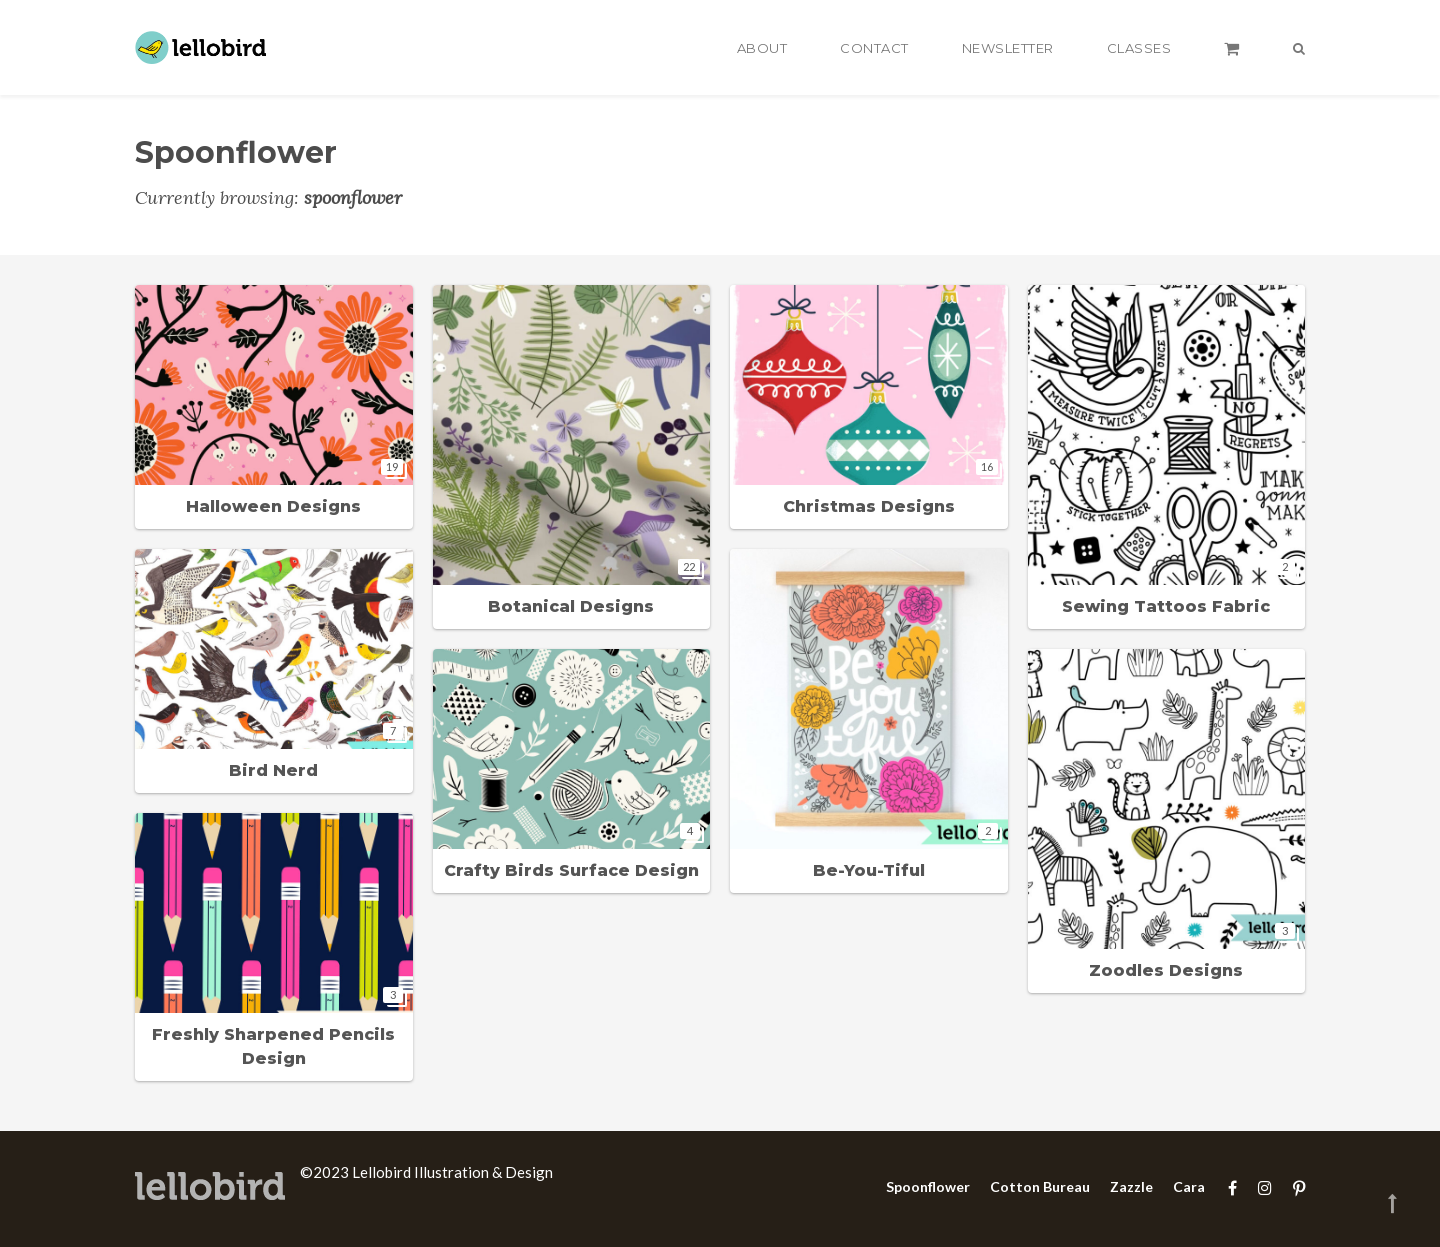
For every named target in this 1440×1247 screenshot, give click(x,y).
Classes (1139, 48)
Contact (874, 48)
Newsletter (1008, 48)
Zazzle (1131, 1186)
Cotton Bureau (1040, 1186)
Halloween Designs (273, 506)
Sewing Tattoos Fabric (1166, 606)
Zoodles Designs (1166, 970)
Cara (1189, 1186)
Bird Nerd (273, 770)
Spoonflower (928, 1186)
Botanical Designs (571, 606)
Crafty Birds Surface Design (571, 870)
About (762, 48)
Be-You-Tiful (869, 870)
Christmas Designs (869, 506)
